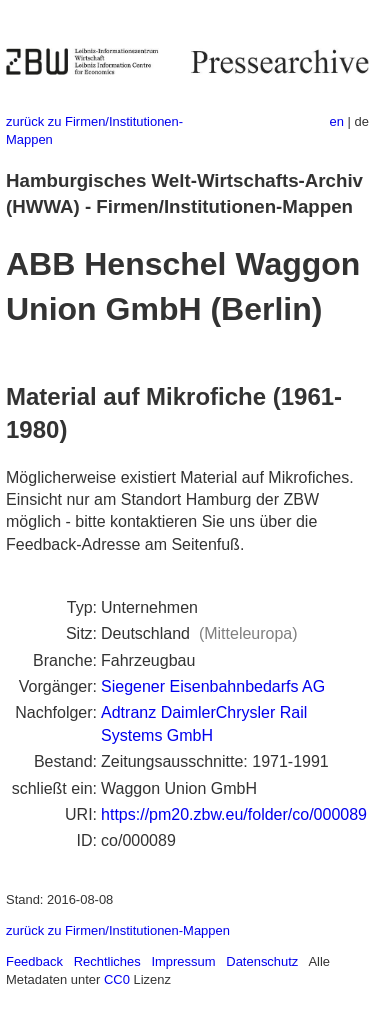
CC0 (117, 979)
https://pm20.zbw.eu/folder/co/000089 (234, 814)
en (337, 121)
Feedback (34, 961)
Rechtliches (107, 961)
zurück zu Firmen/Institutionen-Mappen (118, 930)
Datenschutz (262, 961)
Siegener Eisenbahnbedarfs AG (213, 686)
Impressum (183, 961)
